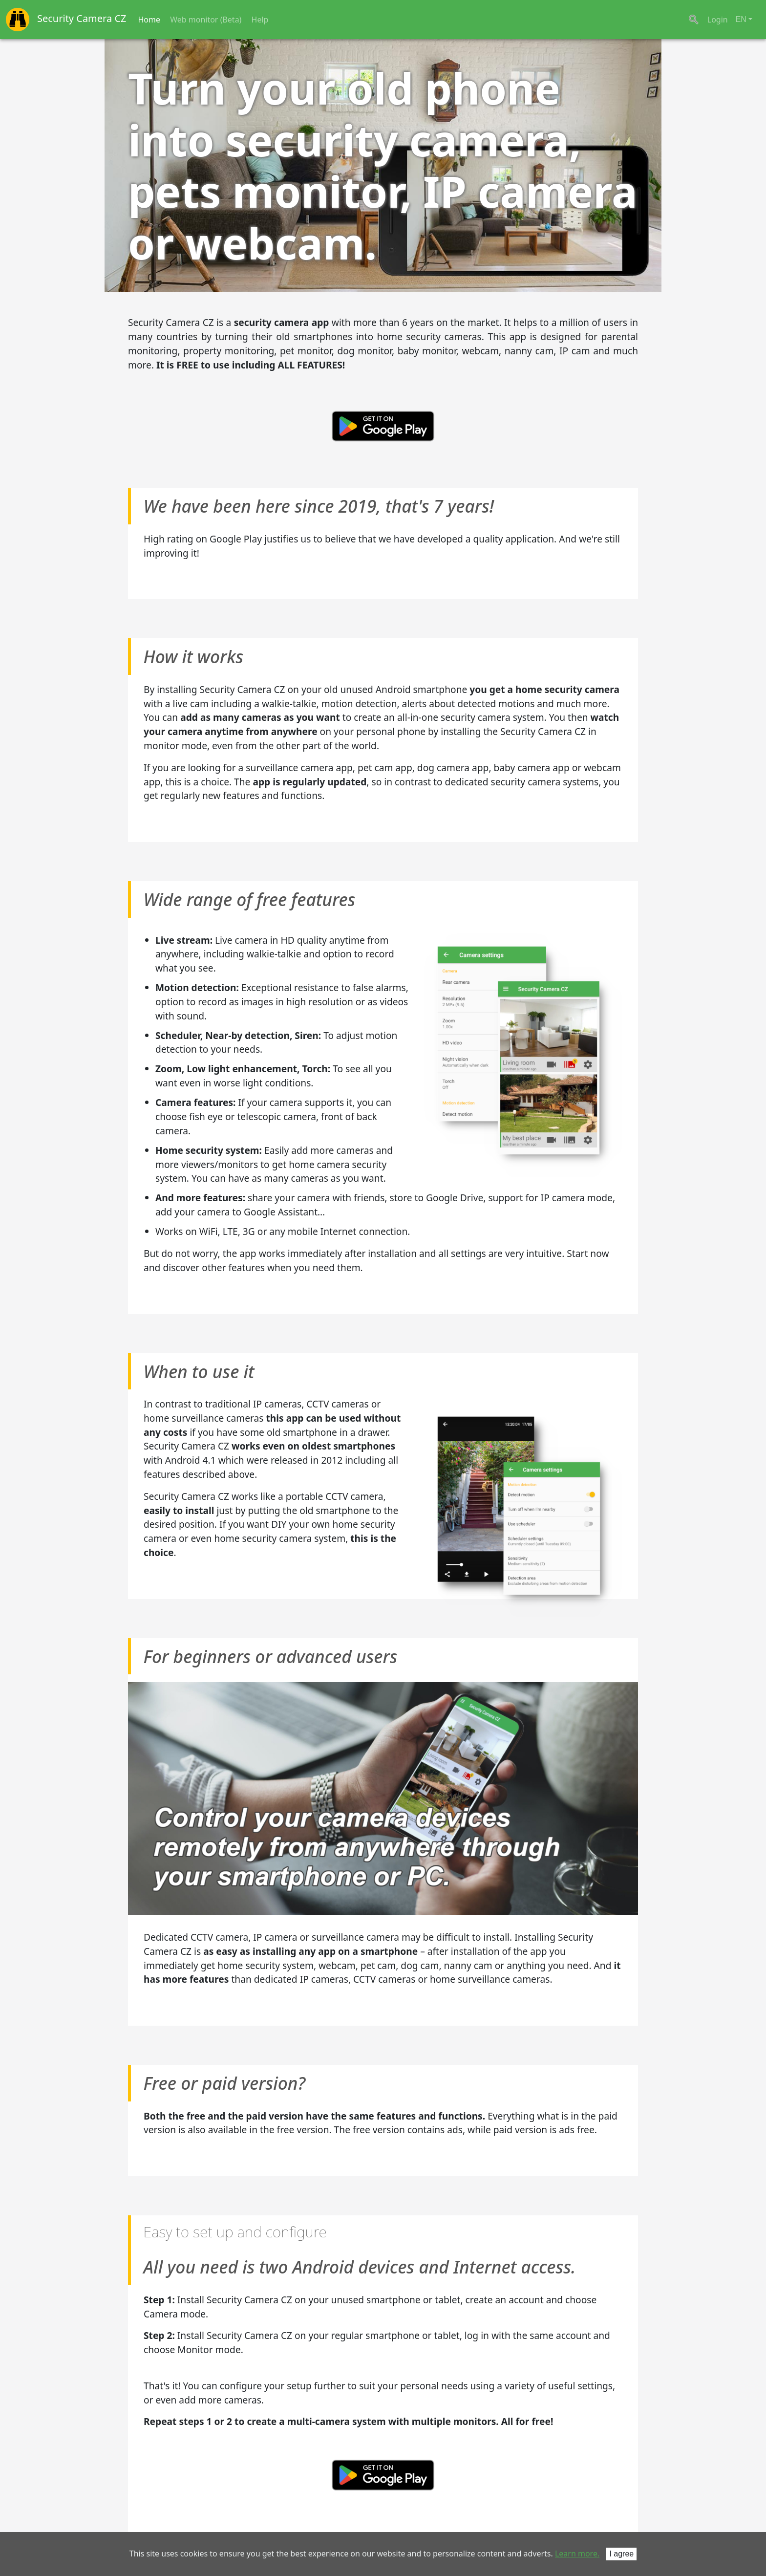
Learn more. (577, 2553)
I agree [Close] (621, 2554)
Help (260, 19)
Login (717, 19)
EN (741, 19)
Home (149, 19)
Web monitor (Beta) (205, 19)
